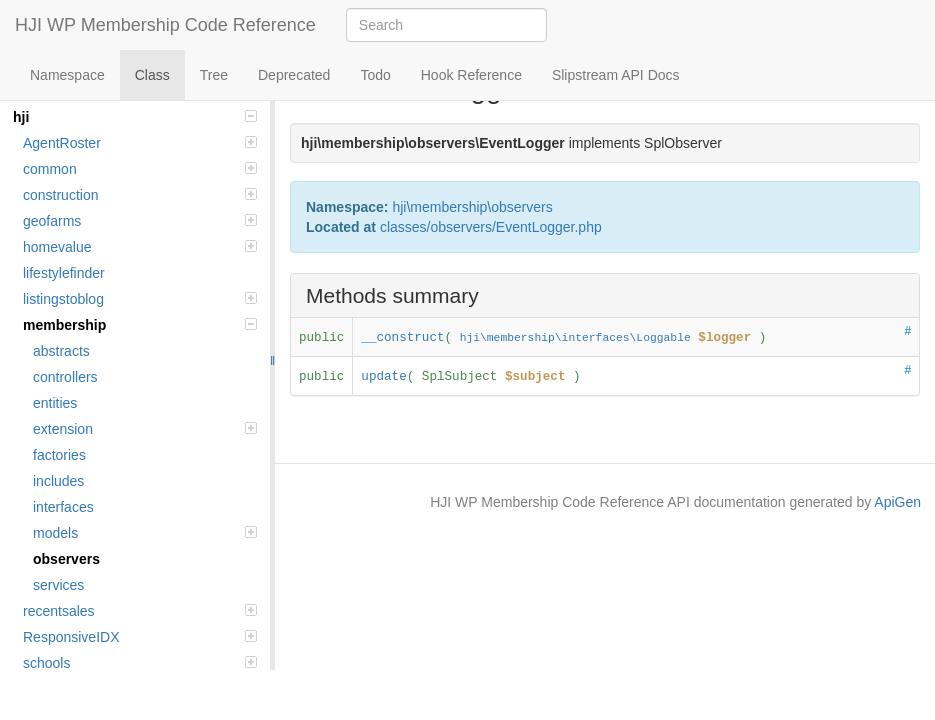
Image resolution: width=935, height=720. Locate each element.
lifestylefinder (64, 273)
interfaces (63, 507)
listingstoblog (140, 299)
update (383, 377)
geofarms (140, 221)
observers (66, 559)
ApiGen (897, 502)
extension (145, 429)
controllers (65, 377)
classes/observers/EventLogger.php (491, 227)
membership (140, 325)
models (145, 533)
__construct (402, 338)
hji (135, 117)
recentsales (140, 611)
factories (59, 455)
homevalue (140, 247)
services (58, 585)
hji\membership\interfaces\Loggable (575, 338)
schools (140, 663)
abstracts (61, 351)
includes (58, 481)
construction (140, 195)
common (140, 169)
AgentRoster (140, 143)
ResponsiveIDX (140, 637)
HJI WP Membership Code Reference (165, 25)
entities (55, 403)
